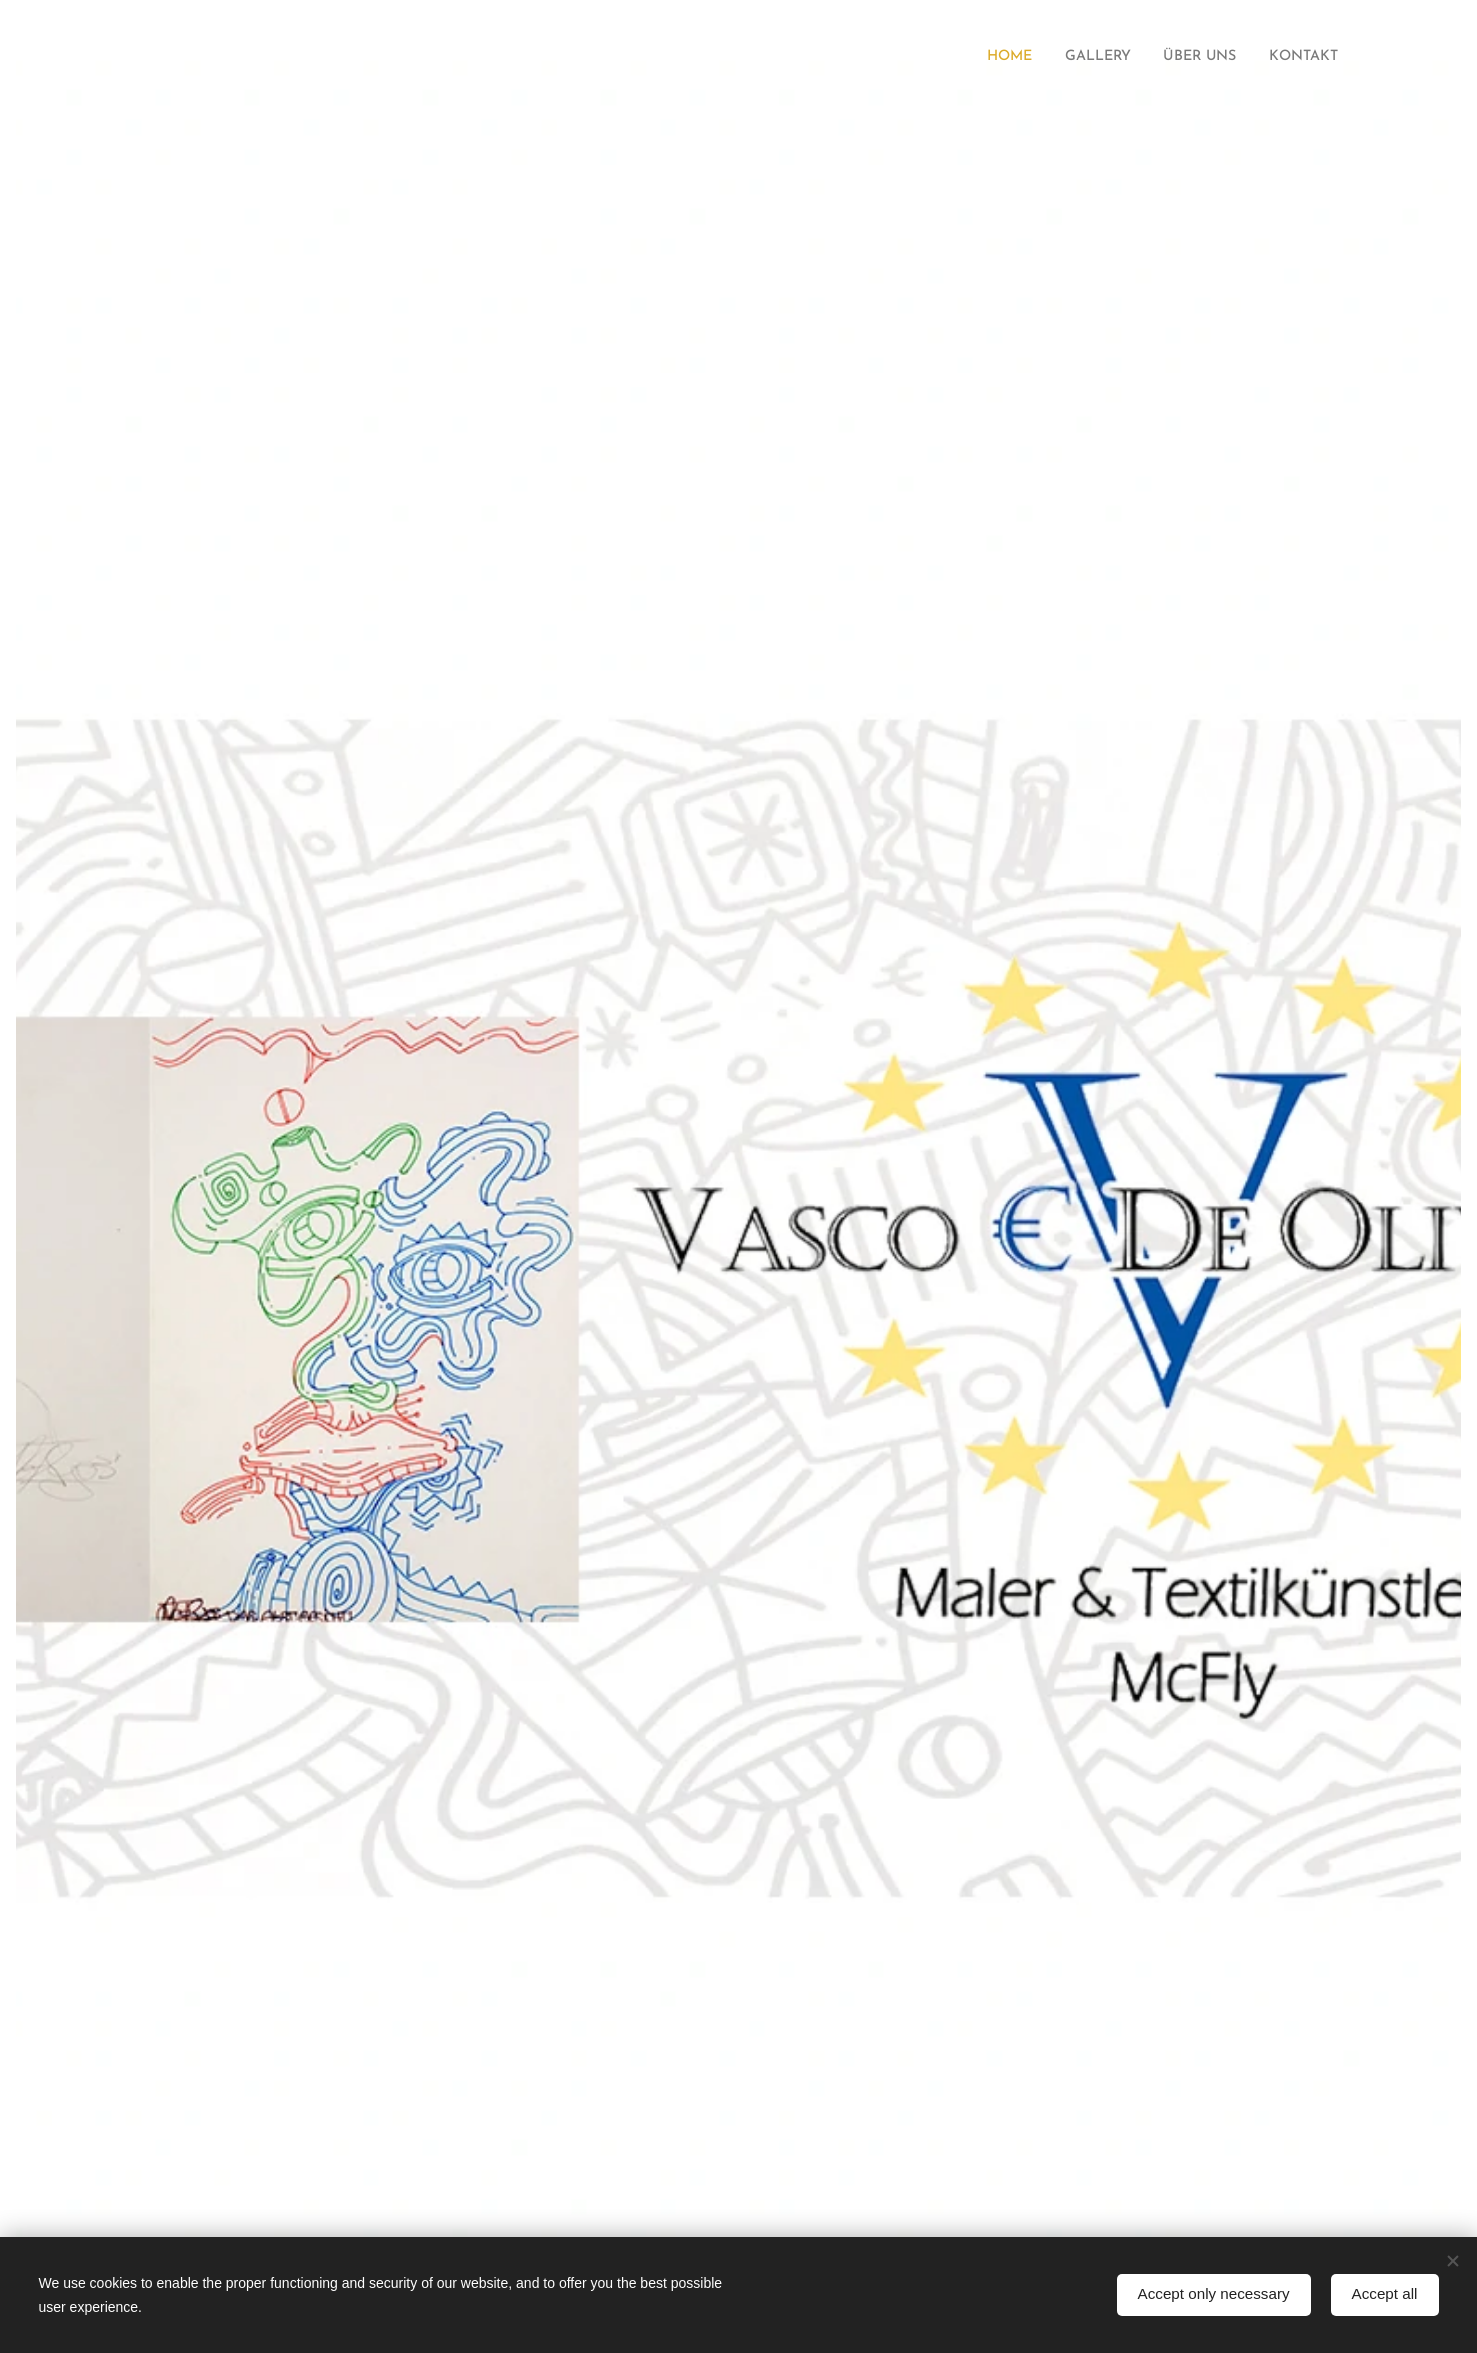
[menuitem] (985, 57)
